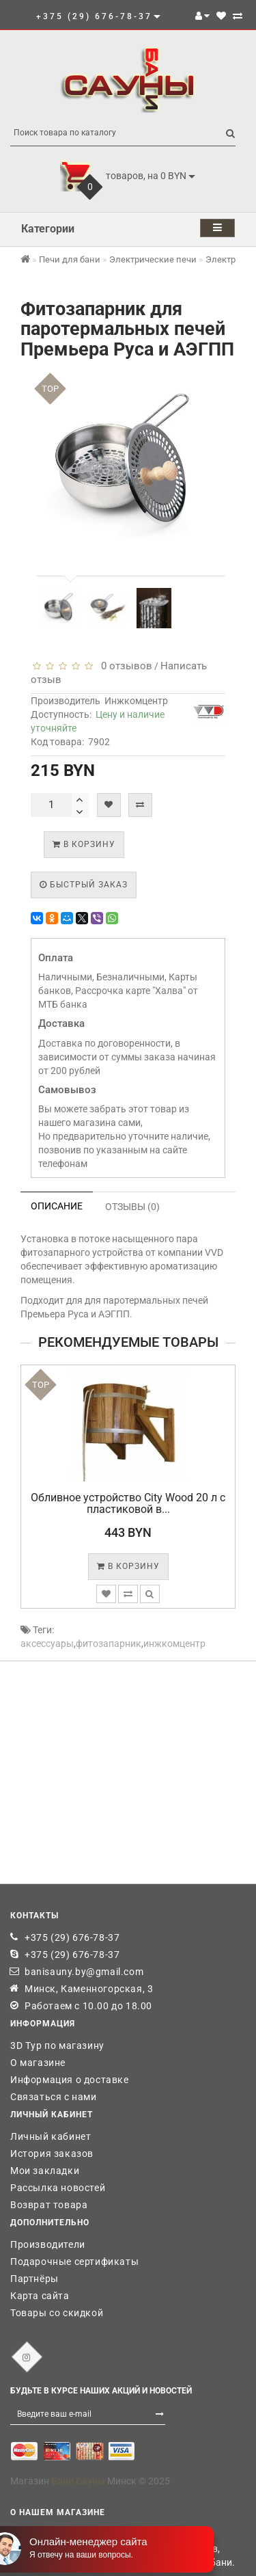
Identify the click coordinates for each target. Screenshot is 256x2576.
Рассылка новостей (57, 2187)
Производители (47, 2244)
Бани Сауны (78, 2481)
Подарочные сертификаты (74, 2261)
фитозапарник (108, 1643)
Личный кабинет (50, 2136)
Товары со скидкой (56, 2312)
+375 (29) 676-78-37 (72, 1937)
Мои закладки (44, 2170)
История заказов (52, 2153)
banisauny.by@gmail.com (84, 1971)
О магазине (38, 2062)
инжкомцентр (174, 1643)
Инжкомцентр (136, 700)
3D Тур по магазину (57, 2045)
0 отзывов (124, 666)
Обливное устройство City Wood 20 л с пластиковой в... (128, 1503)
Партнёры (34, 2278)
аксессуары (47, 1643)
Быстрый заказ (84, 884)
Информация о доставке (69, 2079)
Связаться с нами (53, 2096)
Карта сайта (40, 2295)
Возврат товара (48, 2204)
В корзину (84, 844)
